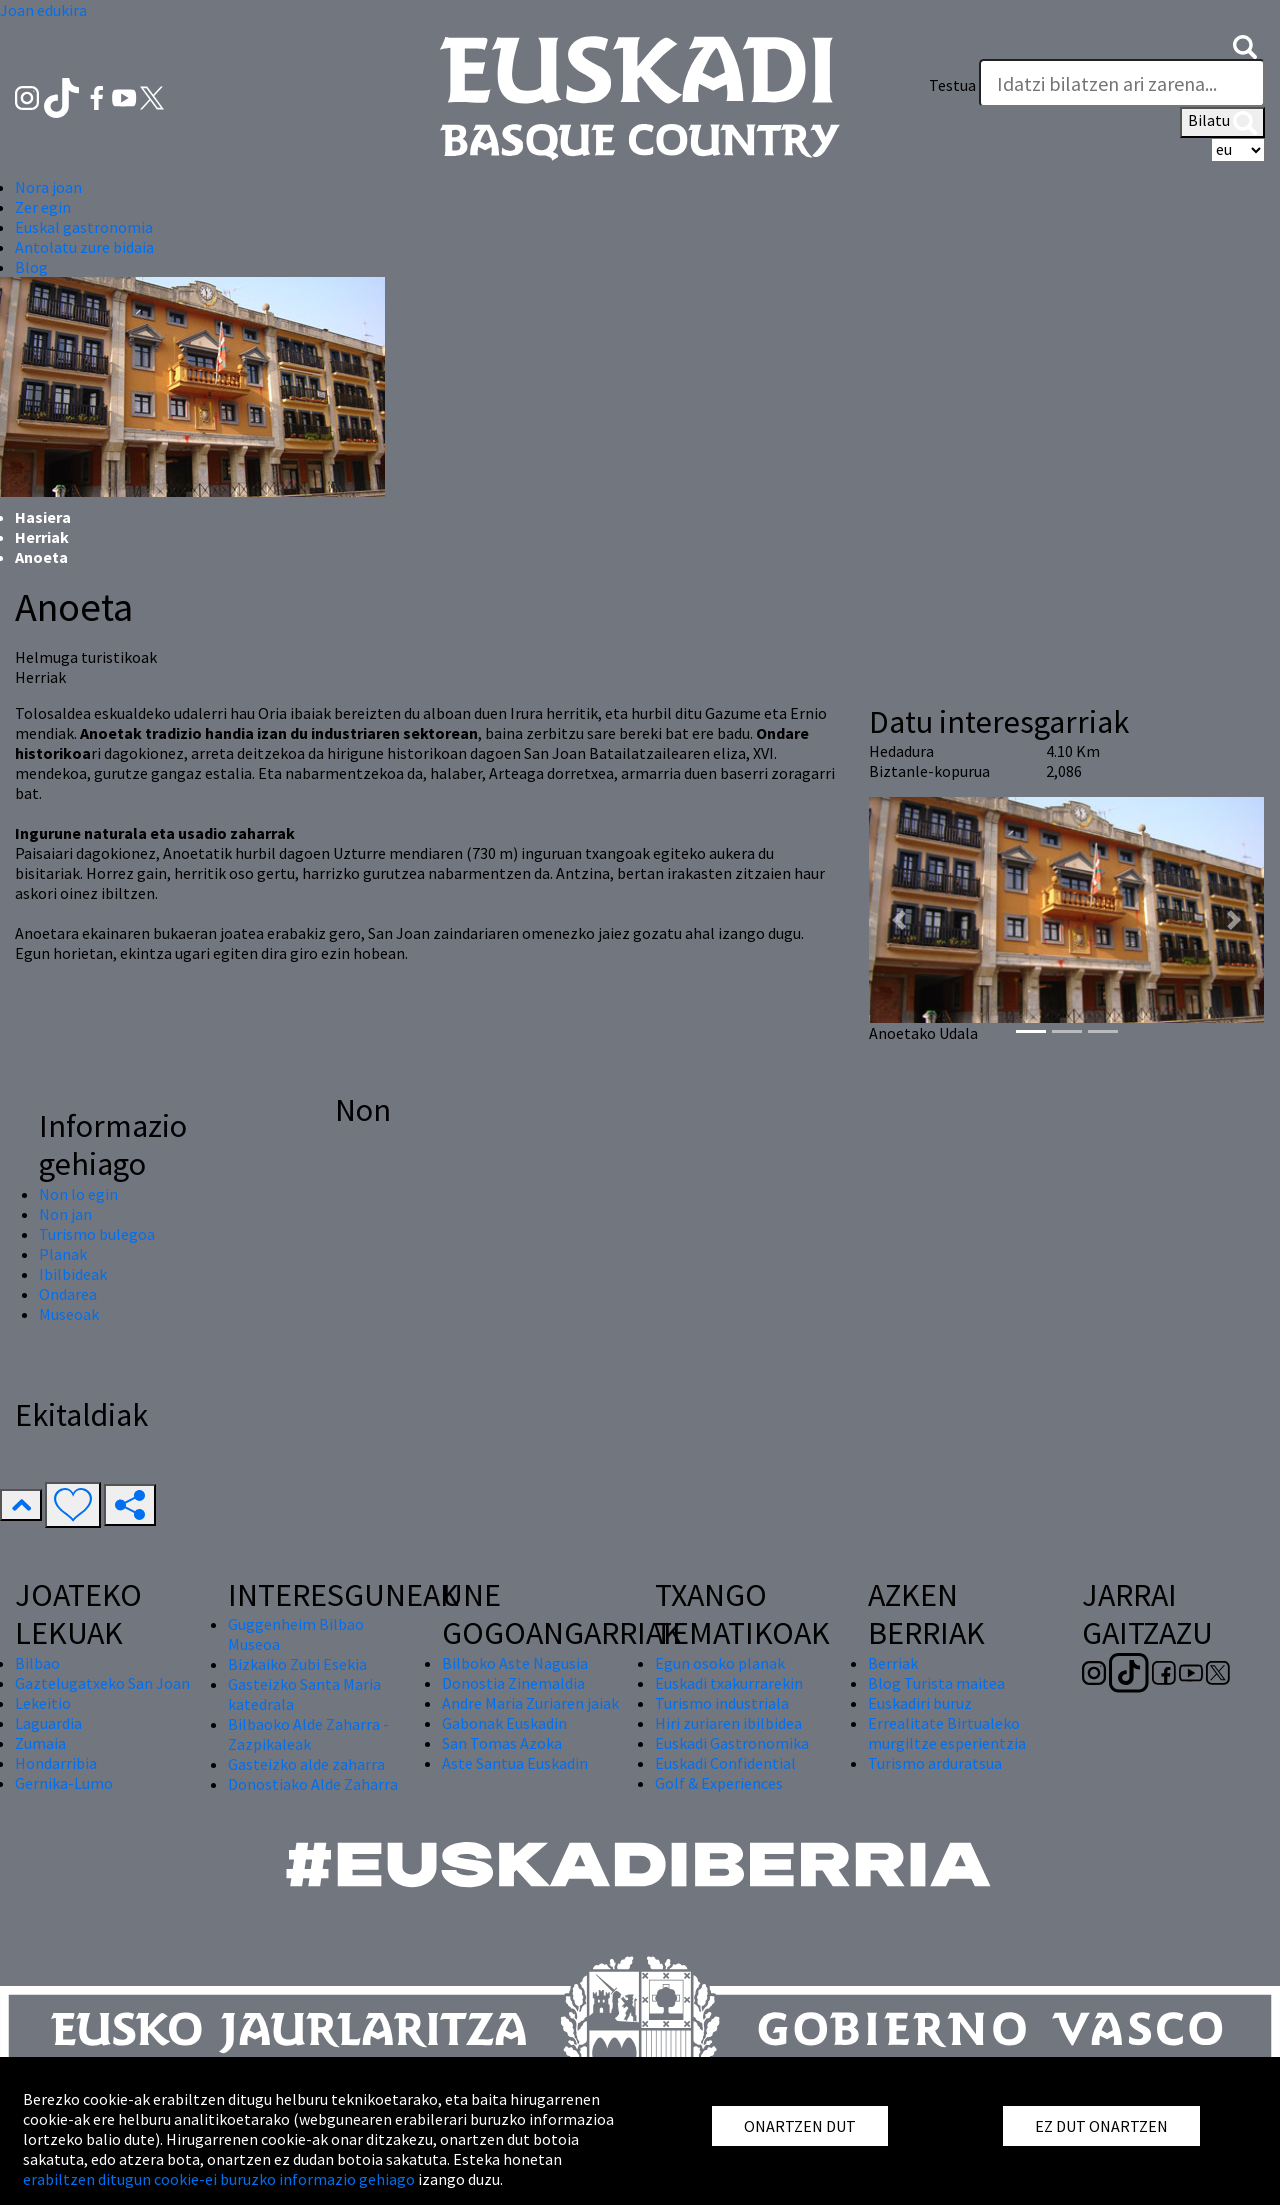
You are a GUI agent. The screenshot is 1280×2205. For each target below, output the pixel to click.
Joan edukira (43, 10)
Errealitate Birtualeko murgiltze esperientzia (947, 1733)
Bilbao (37, 1663)
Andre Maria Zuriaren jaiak (530, 1703)
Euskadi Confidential (725, 1763)
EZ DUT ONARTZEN (1101, 2126)
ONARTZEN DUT (800, 2126)
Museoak (69, 1314)
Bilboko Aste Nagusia (515, 1663)
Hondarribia (56, 1763)
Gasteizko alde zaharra (306, 1764)
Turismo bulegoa (97, 1234)
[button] (1245, 45)
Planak (63, 1254)
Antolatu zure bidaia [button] (84, 247)
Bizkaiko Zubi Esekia (297, 1664)
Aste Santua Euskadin (515, 1763)
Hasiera (43, 517)
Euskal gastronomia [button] (84, 227)
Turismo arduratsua (935, 1763)
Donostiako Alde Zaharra (313, 1784)
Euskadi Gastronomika (732, 1743)
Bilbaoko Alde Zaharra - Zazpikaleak (308, 1734)
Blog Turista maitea (936, 1683)
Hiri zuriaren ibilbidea (728, 1723)
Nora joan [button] (48, 187)
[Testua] (1122, 83)
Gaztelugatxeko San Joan (102, 1683)
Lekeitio (43, 1703)
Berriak (893, 1663)
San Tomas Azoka (502, 1743)
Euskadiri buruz (920, 1703)
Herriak (42, 537)
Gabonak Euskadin (504, 1723)
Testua (952, 85)
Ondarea (68, 1294)
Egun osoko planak (720, 1663)
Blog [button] (31, 267)
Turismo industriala (722, 1703)
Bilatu (1222, 122)
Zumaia (40, 1743)
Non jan (65, 1214)
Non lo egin (78, 1194)
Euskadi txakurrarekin (729, 1683)
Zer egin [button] (43, 207)
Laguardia (48, 1723)
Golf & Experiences (719, 1783)
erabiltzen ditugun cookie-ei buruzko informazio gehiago (219, 2179)
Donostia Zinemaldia (513, 1683)
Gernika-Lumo (64, 1783)
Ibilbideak (73, 1274)
